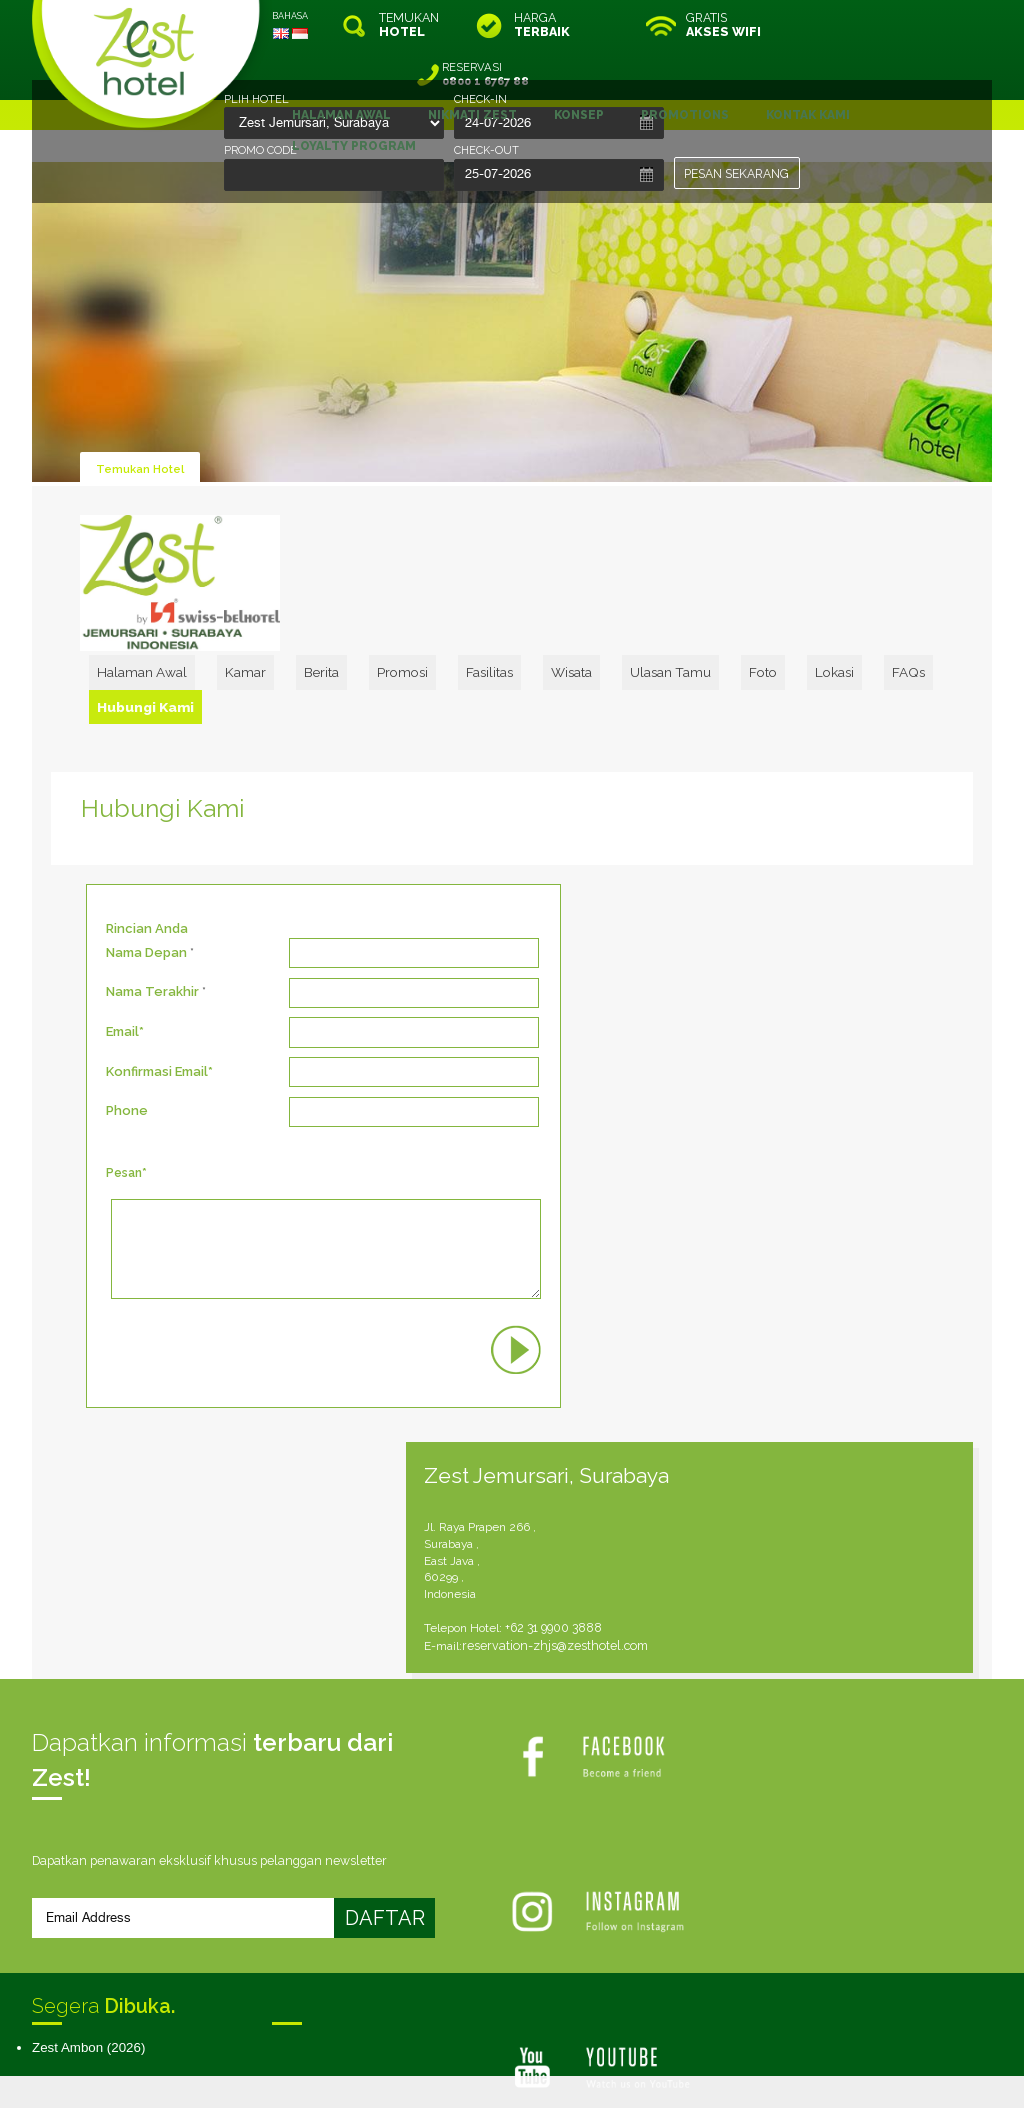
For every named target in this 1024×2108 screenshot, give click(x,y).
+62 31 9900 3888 (757, 985)
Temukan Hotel (142, 418)
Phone (127, 1022)
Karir (672, 1803)
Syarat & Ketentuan (394, 1803)
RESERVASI (907, 25)
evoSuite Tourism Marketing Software (448, 2071)
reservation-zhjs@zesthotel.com (756, 1002)
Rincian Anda (147, 839)
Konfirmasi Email (157, 982)
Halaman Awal (247, 613)
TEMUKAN (409, 25)
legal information (521, 2054)
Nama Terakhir (152, 902)
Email (122, 942)
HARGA (542, 25)
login (588, 2054)
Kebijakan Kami (515, 1803)
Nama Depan (146, 863)
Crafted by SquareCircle (626, 2071)
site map (445, 2054)
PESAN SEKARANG (737, 173)
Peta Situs (609, 1803)
